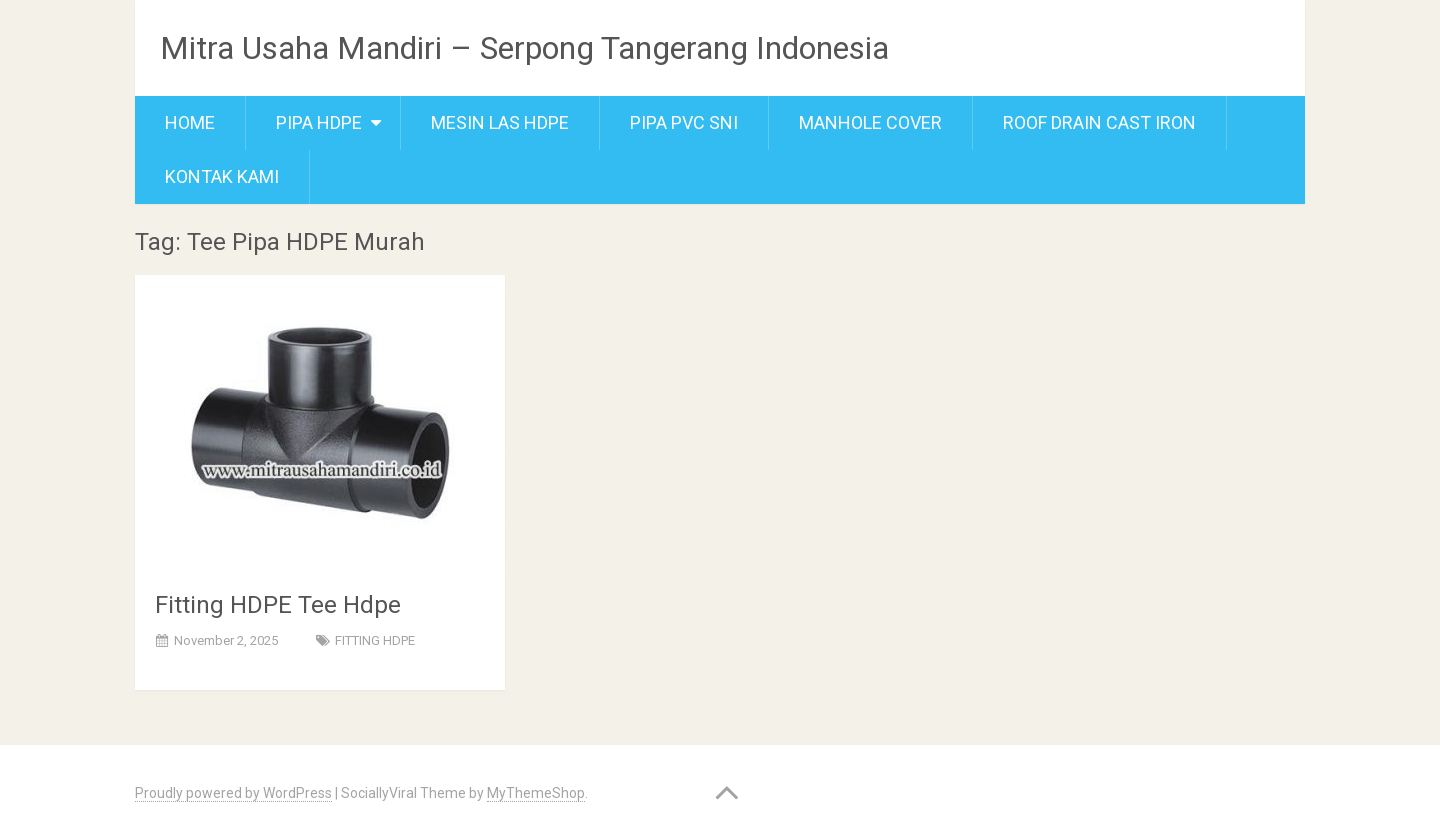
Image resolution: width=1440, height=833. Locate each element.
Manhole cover (870, 122)
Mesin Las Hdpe (500, 122)
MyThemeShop (536, 793)
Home (190, 122)
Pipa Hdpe (319, 122)
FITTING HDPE (375, 640)
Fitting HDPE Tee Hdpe (278, 605)
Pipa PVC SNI (684, 122)
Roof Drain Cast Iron (1099, 122)
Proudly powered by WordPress (233, 793)
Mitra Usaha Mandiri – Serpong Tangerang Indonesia (524, 48)
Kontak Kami (222, 176)
